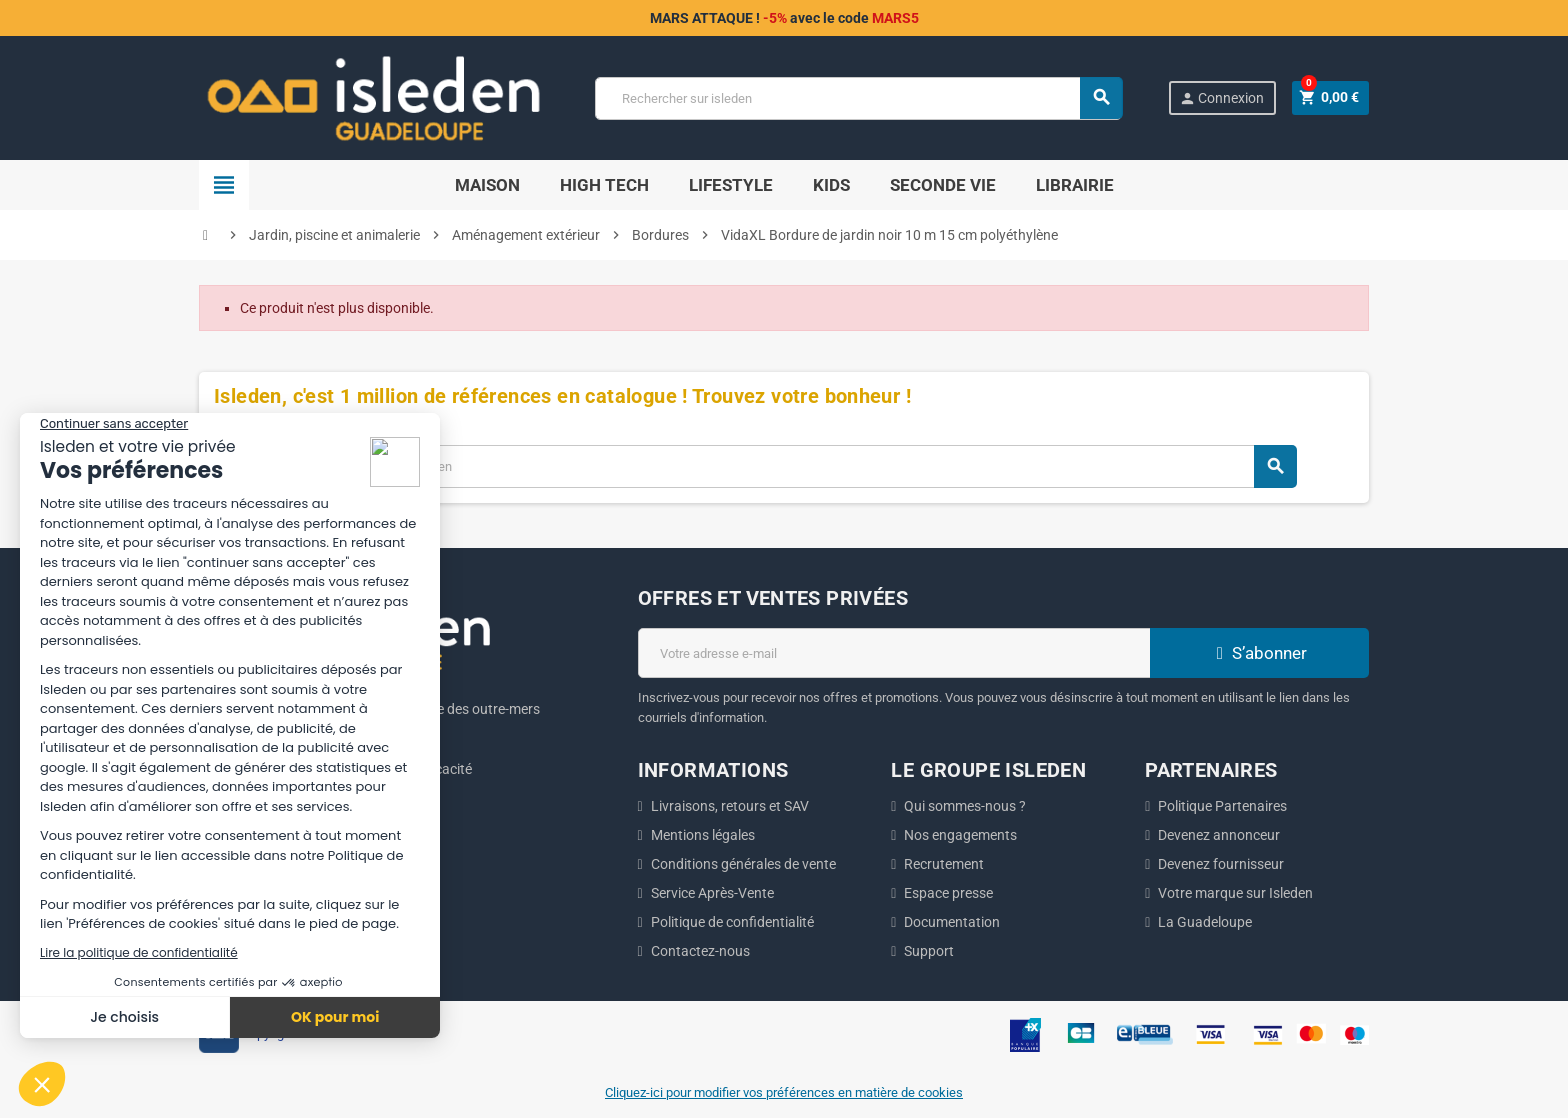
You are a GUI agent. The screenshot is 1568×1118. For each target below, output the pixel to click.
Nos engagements (960, 835)
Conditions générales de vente (743, 864)
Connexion (1220, 98)
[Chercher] (858, 98)
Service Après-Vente (712, 893)
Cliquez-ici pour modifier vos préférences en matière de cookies (784, 1092)
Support (929, 951)
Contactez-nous (700, 951)
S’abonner (1259, 653)
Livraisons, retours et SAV (730, 806)
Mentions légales (703, 835)
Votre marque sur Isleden (1235, 893)
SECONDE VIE (943, 185)
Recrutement (944, 864)
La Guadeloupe (1205, 922)
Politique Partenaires (1222, 806)
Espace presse (948, 893)
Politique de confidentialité (732, 922)
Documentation (952, 922)
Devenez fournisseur (1221, 864)
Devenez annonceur (1219, 835)
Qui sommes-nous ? (965, 806)
